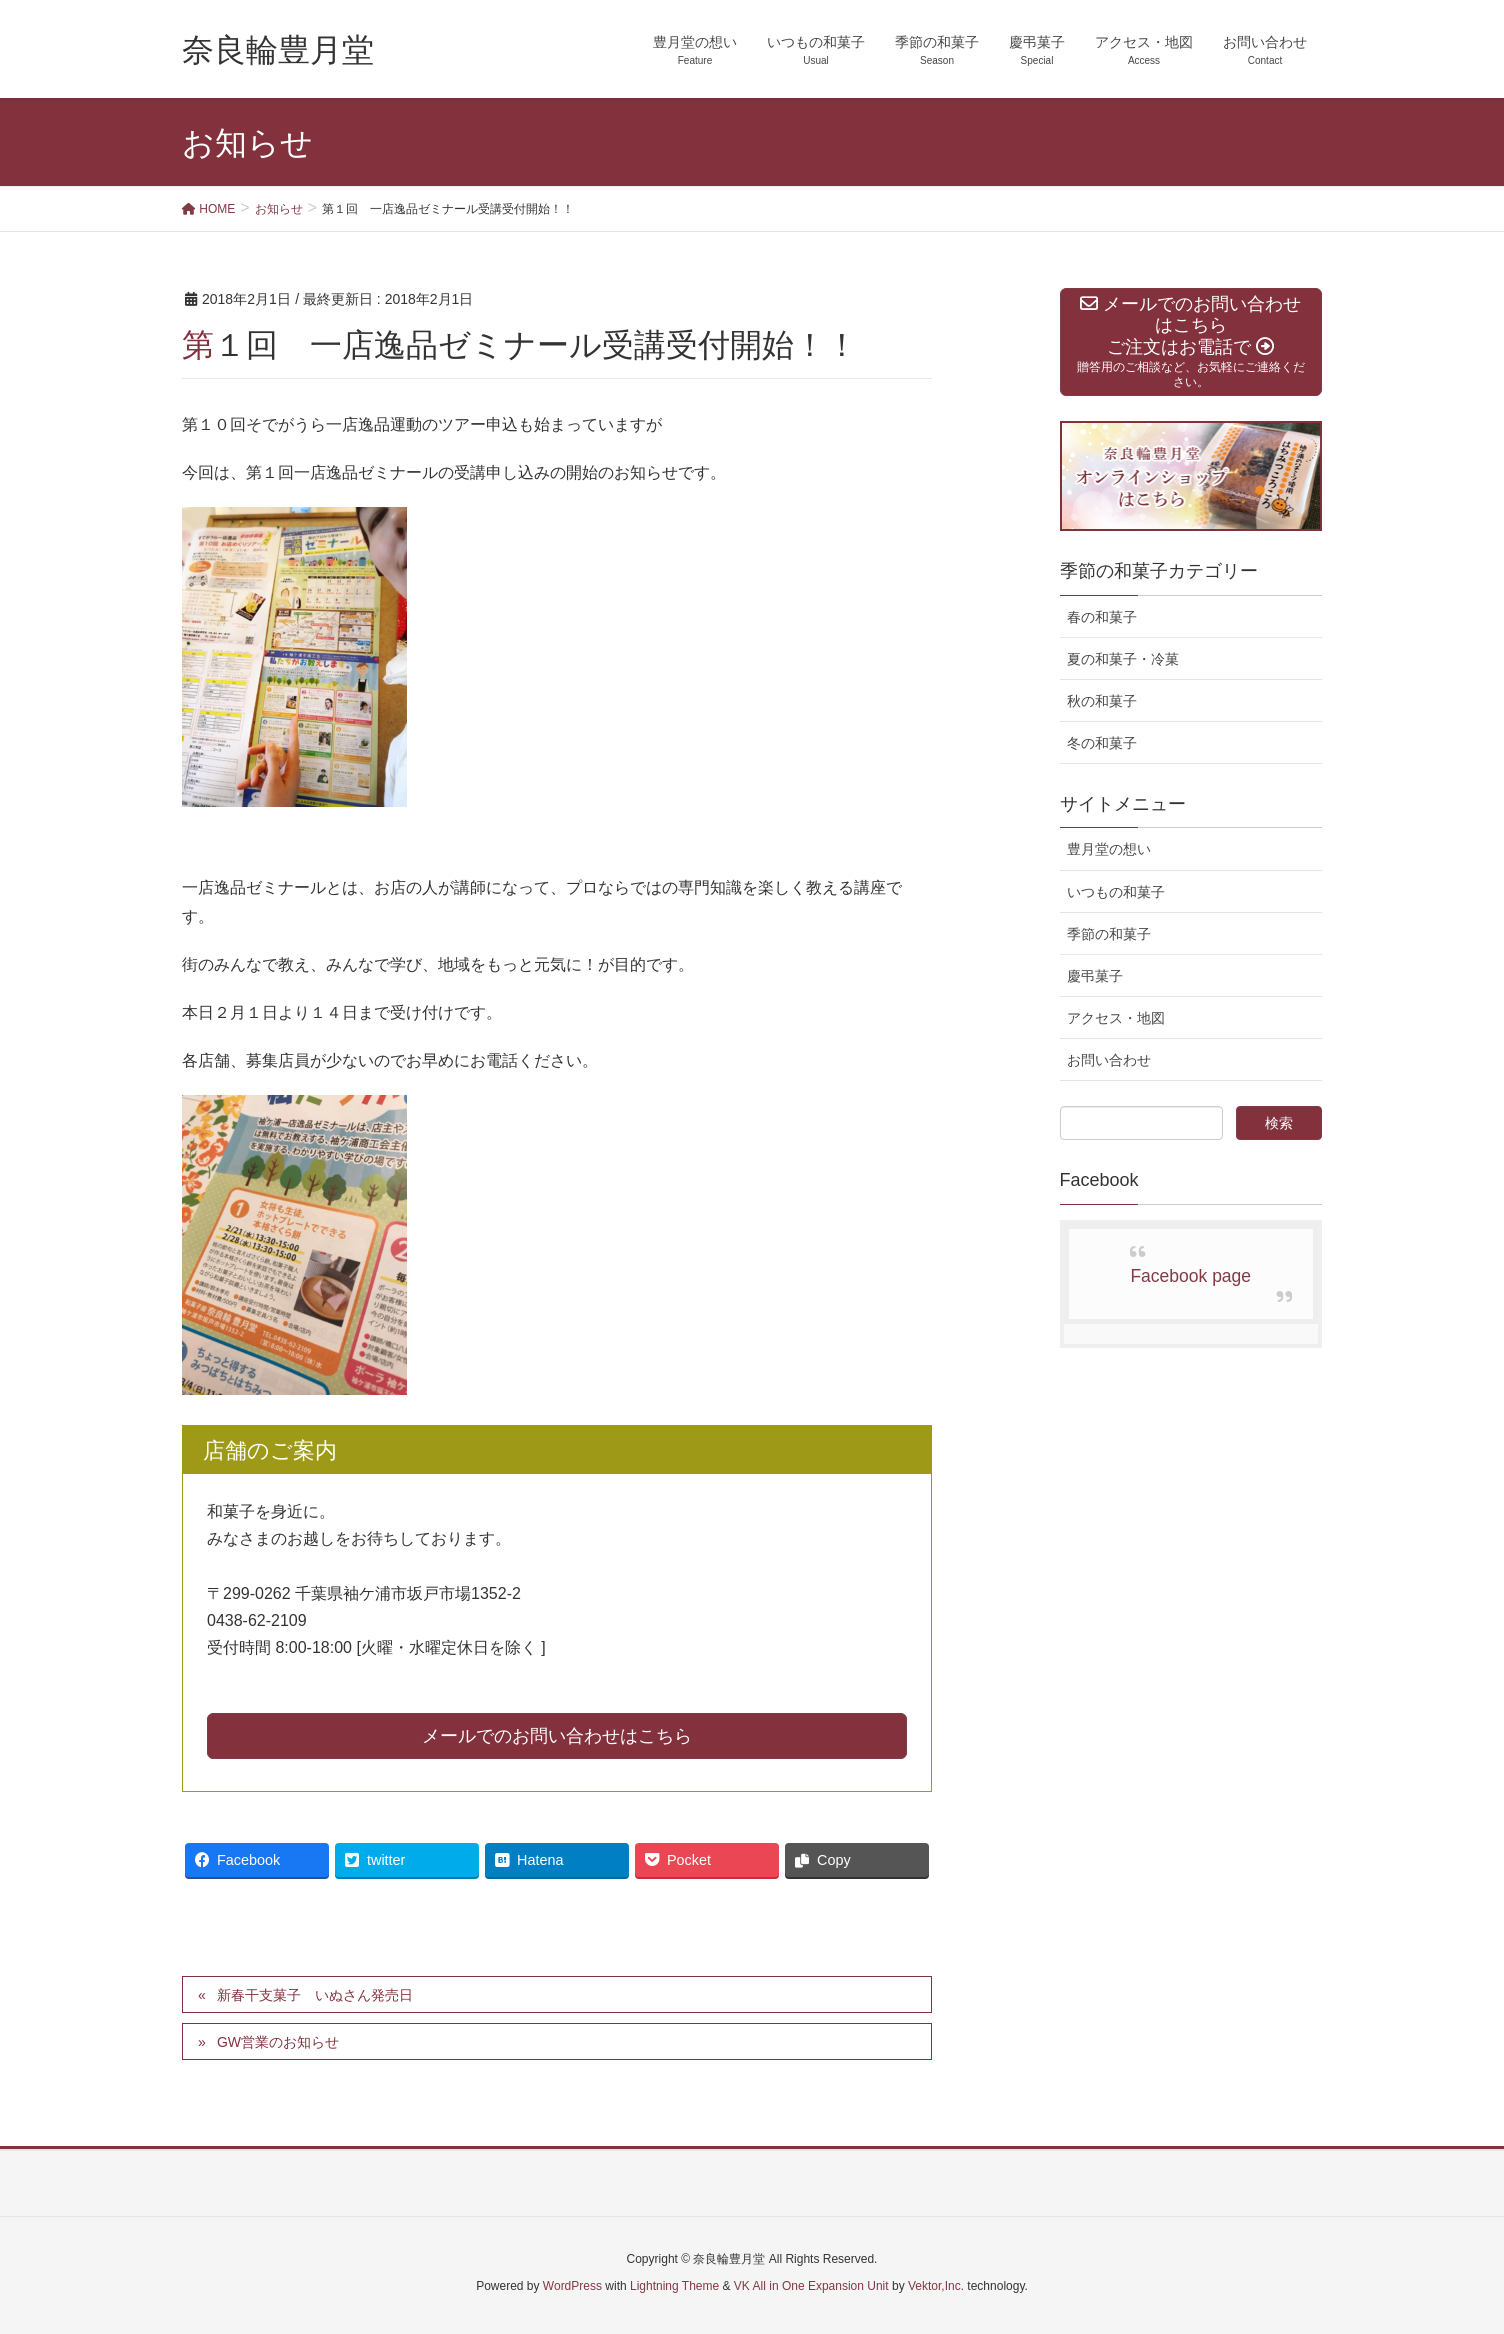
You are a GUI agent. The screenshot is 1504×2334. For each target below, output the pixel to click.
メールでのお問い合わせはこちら (557, 1736)
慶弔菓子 (1095, 976)
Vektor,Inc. (936, 2286)
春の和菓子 (1102, 617)
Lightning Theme (674, 2286)
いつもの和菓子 (1116, 892)
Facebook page (1190, 1276)
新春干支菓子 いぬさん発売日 (315, 1995)
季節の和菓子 (1109, 934)
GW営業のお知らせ (278, 2042)
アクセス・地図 (1116, 1018)
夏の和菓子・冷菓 (1123, 659)
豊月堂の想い (1109, 849)
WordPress (572, 2286)
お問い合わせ (1109, 1060)
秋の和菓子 (1102, 701)
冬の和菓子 (1102, 743)
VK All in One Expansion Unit (811, 2286)
